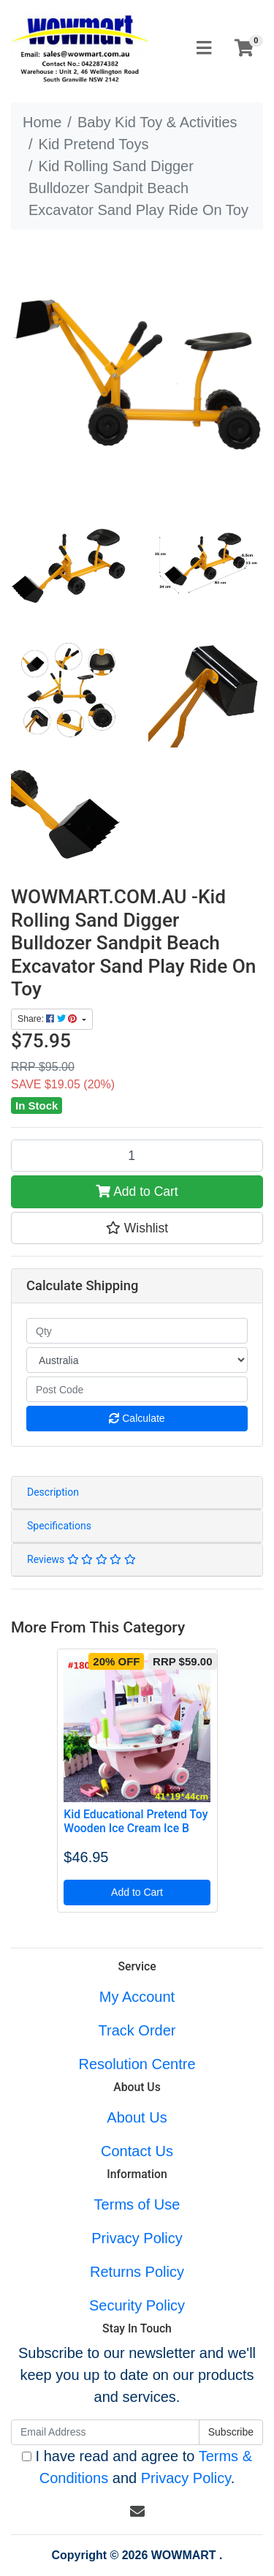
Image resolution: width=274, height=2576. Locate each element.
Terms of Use (137, 2204)
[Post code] (137, 1389)
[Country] (137, 1360)
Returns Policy (137, 2272)
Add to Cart (137, 1191)
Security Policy (137, 2305)
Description (53, 1492)
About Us (137, 2117)
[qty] (137, 1331)
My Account (137, 1997)
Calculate (136, 1418)
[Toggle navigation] (204, 48)
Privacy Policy (136, 2238)
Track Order (137, 2030)
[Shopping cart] (244, 49)
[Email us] (137, 2512)
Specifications (59, 1526)
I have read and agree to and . (137, 2467)
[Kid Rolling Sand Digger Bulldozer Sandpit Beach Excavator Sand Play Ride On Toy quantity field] (137, 1156)
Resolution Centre (136, 2064)
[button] (137, 1228)
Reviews (81, 1559)
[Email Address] (105, 2432)
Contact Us (137, 2151)
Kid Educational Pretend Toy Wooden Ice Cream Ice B (136, 1821)
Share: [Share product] (49, 1019)
